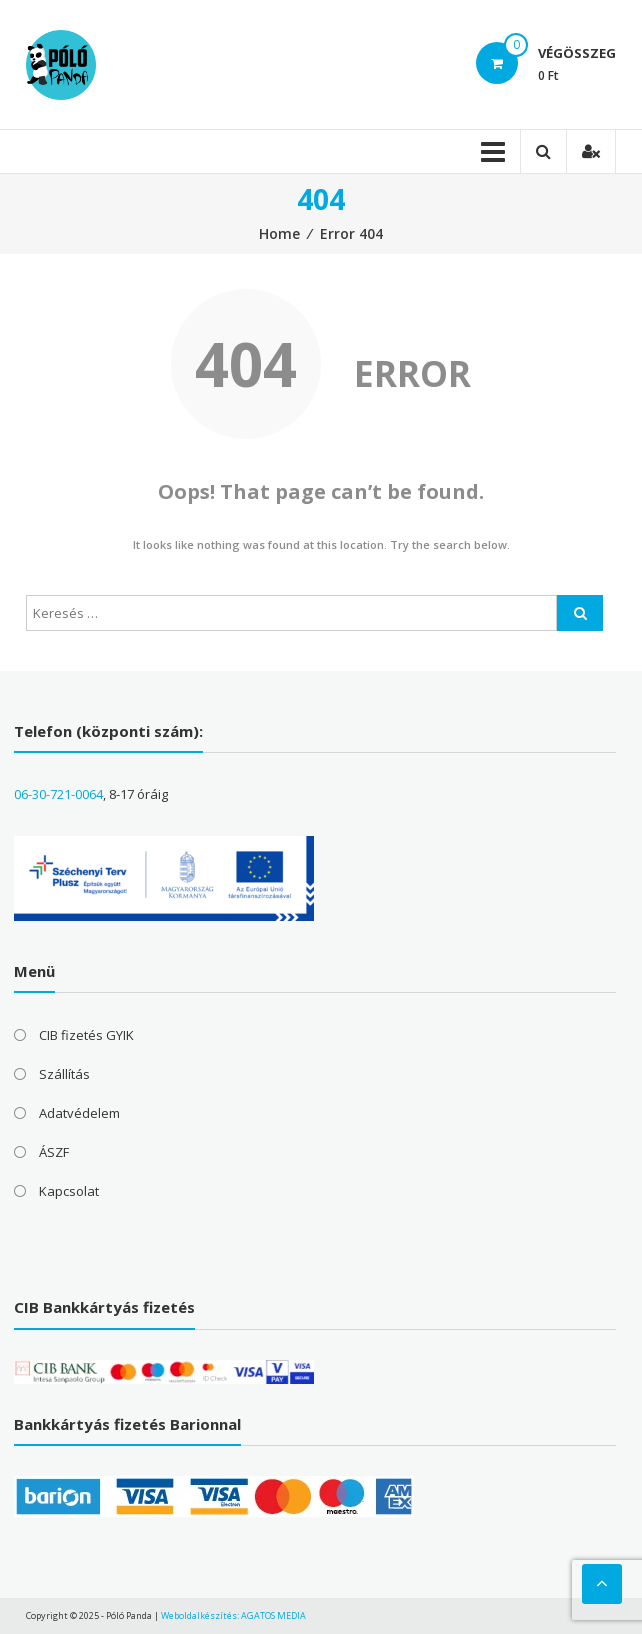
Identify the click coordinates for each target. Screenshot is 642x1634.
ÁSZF (54, 1152)
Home (279, 233)
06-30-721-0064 (58, 794)
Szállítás (64, 1074)
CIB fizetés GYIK (86, 1035)
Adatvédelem (79, 1113)
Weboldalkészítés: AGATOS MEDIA (233, 1615)
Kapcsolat (69, 1191)
